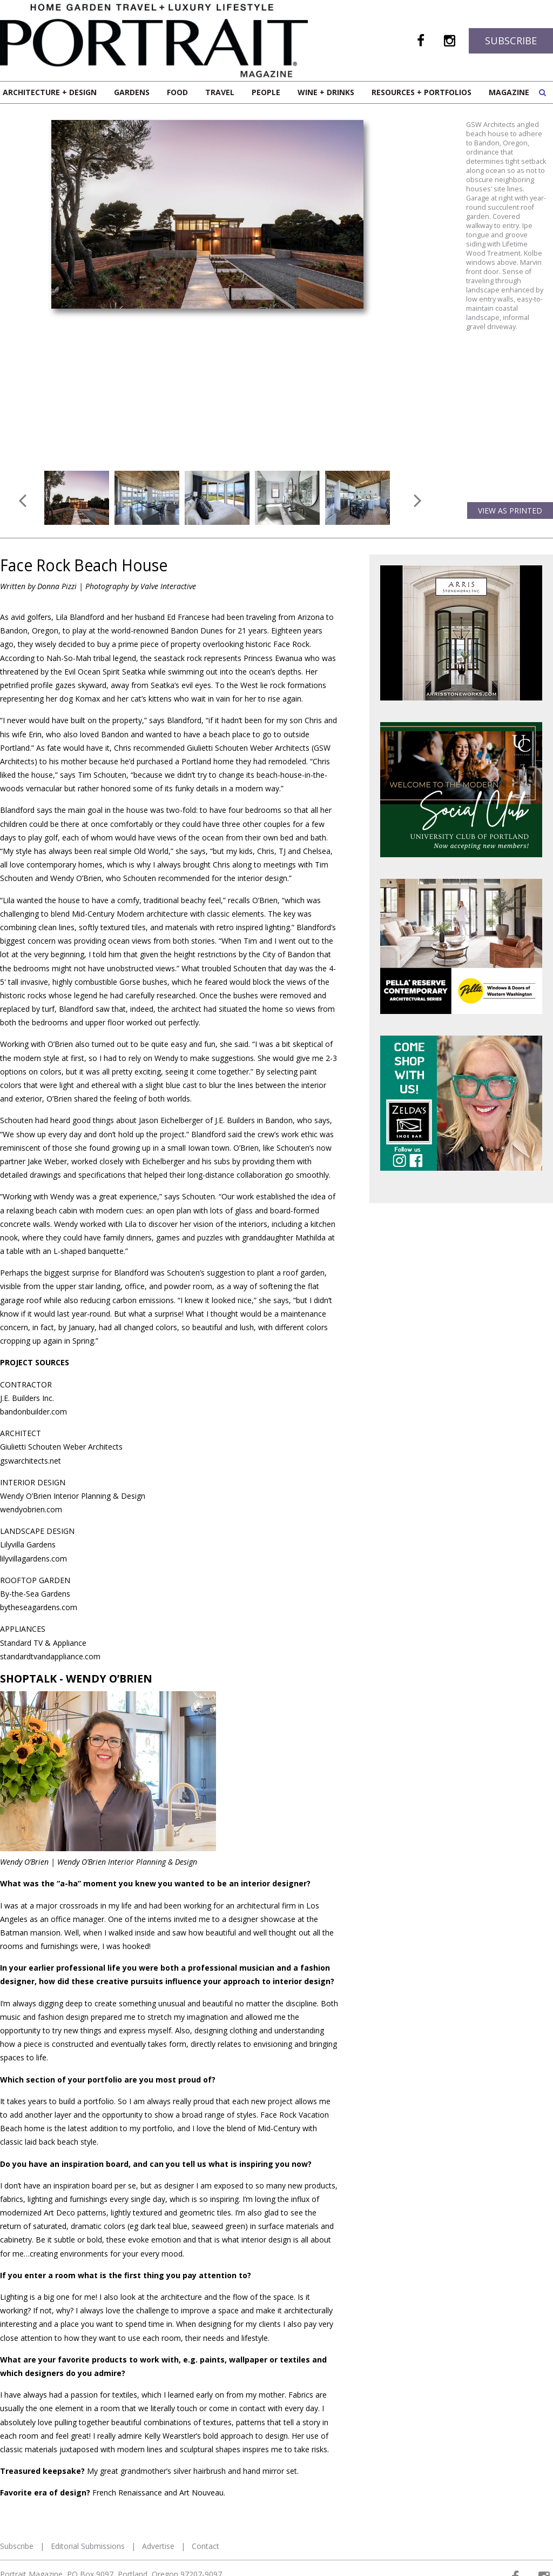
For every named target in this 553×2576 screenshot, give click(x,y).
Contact (205, 2546)
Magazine (509, 92)
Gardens (132, 92)
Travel (219, 92)
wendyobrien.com (31, 1509)
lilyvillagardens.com (33, 1558)
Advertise (158, 2546)
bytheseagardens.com (38, 1607)
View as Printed (510, 510)
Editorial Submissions (88, 2546)
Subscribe (511, 40)
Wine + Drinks (326, 92)
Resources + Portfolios (421, 92)
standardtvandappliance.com (50, 1656)
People (266, 92)
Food (177, 92)
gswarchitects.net (30, 1461)
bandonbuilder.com (33, 1411)
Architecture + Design (50, 92)
